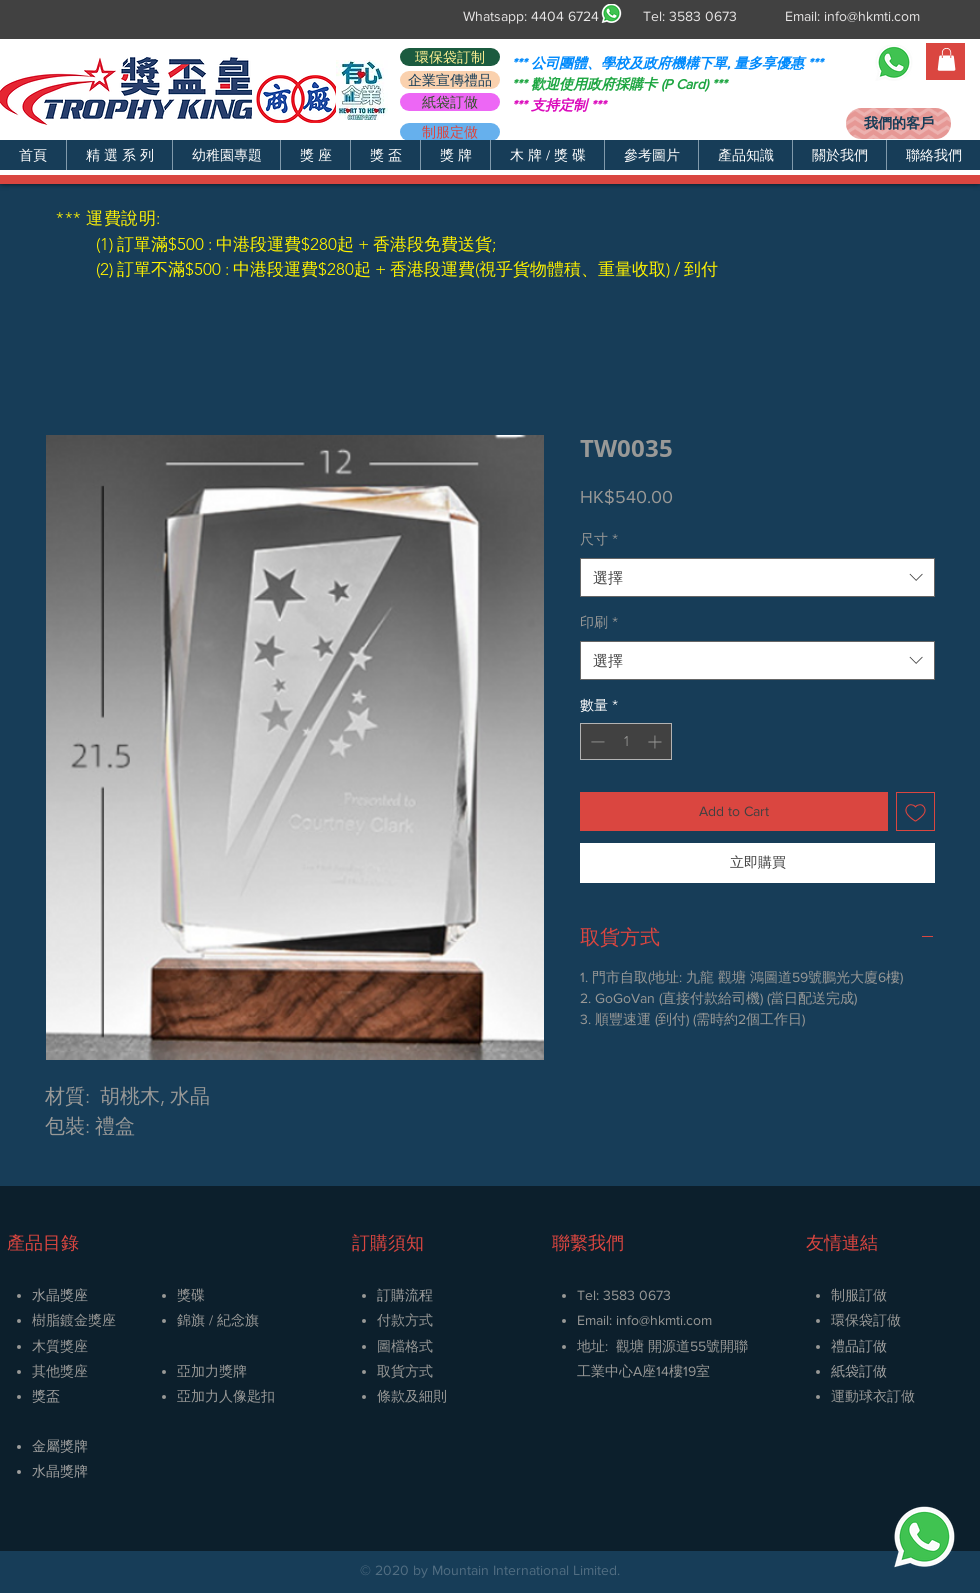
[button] (119, 155)
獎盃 (46, 1396)
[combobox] (757, 577)
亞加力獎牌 (212, 1371)
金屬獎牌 (60, 1446)
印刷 (599, 622)
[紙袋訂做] (450, 102)
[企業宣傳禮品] (450, 80)
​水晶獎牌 (60, 1471)
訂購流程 (405, 1295)
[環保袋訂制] (450, 57)
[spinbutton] (626, 741)
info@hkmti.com (872, 16)
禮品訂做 (859, 1346)
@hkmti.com (675, 1320)
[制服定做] (450, 132)
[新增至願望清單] (915, 811)
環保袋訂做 (866, 1320)
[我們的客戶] (898, 123)
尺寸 (599, 539)
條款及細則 (412, 1396)
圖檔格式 (405, 1346)
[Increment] (656, 741)
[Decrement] (595, 741)
